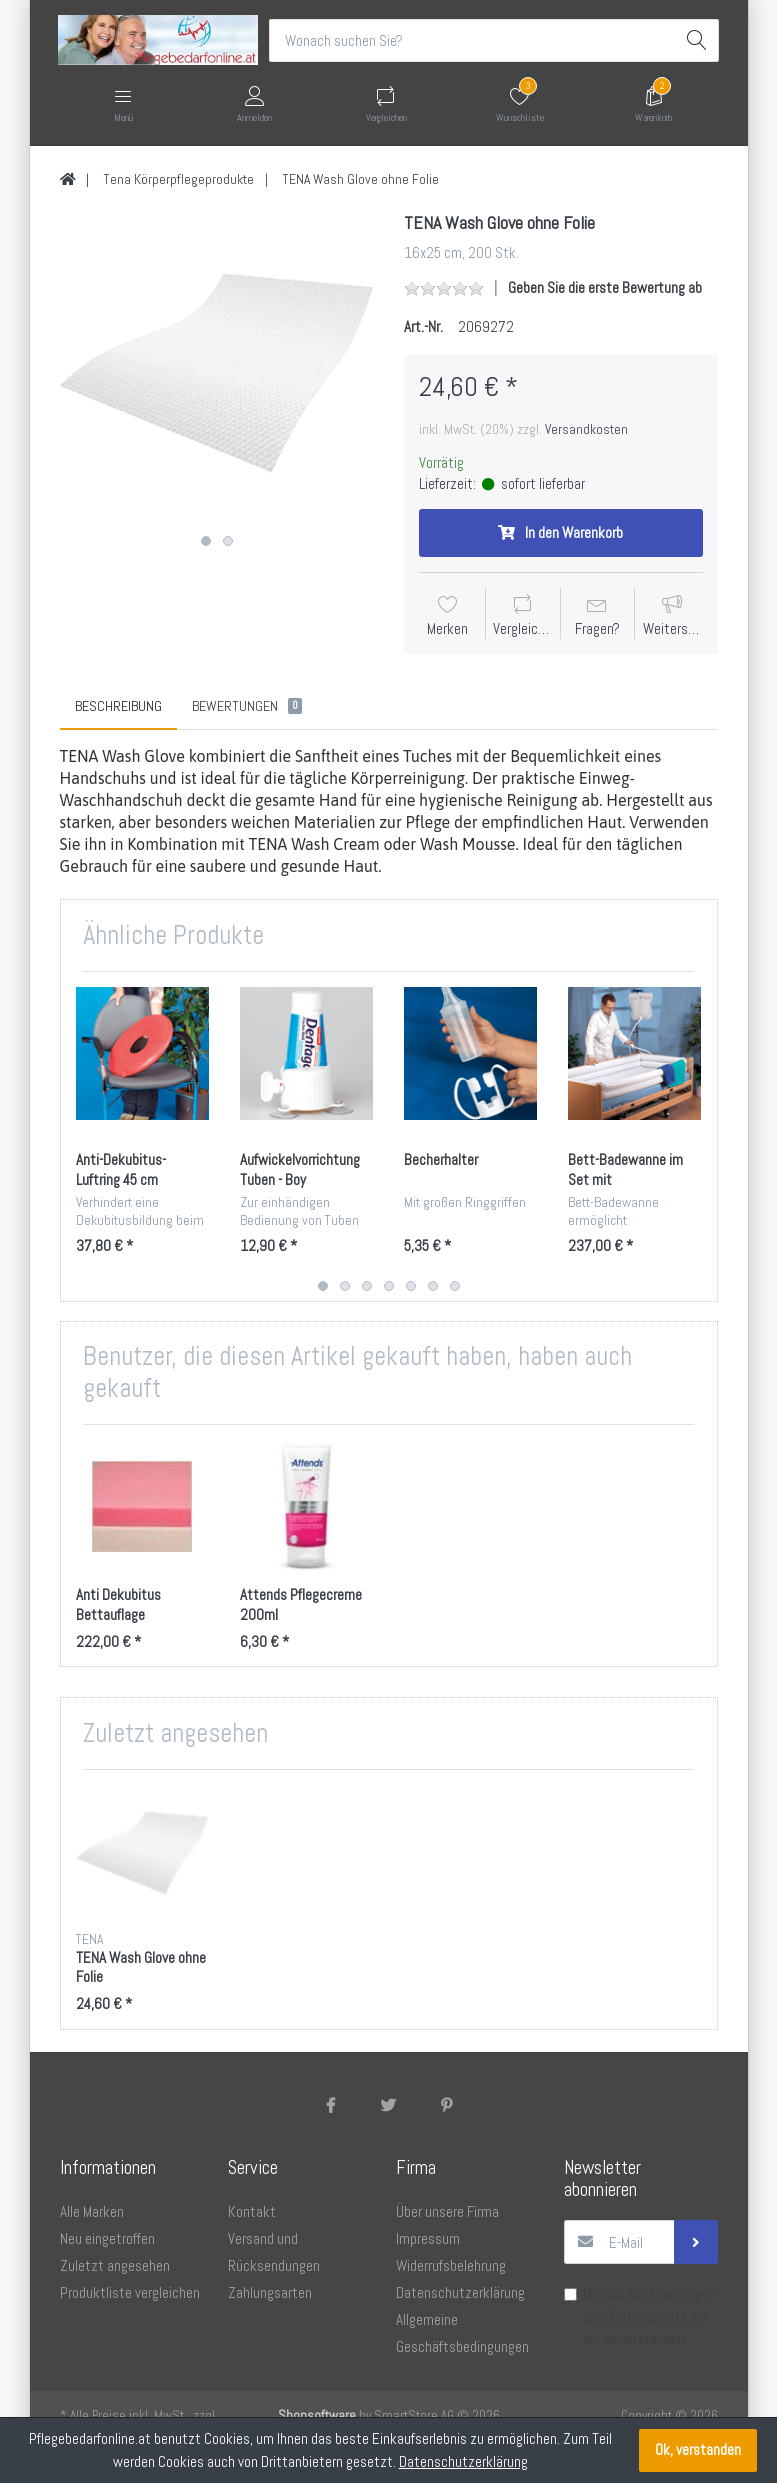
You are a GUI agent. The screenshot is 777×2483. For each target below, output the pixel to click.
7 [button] (455, 1287)
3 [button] (367, 1287)
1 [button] (206, 542)
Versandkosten (586, 429)
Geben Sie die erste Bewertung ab (605, 287)
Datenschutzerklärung (463, 2461)
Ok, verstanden (698, 2449)
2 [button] (228, 542)
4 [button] (389, 1287)
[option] (217, 370)
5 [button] (411, 1287)
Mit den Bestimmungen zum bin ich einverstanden (649, 2317)
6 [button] (433, 1287)
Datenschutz (649, 2317)
